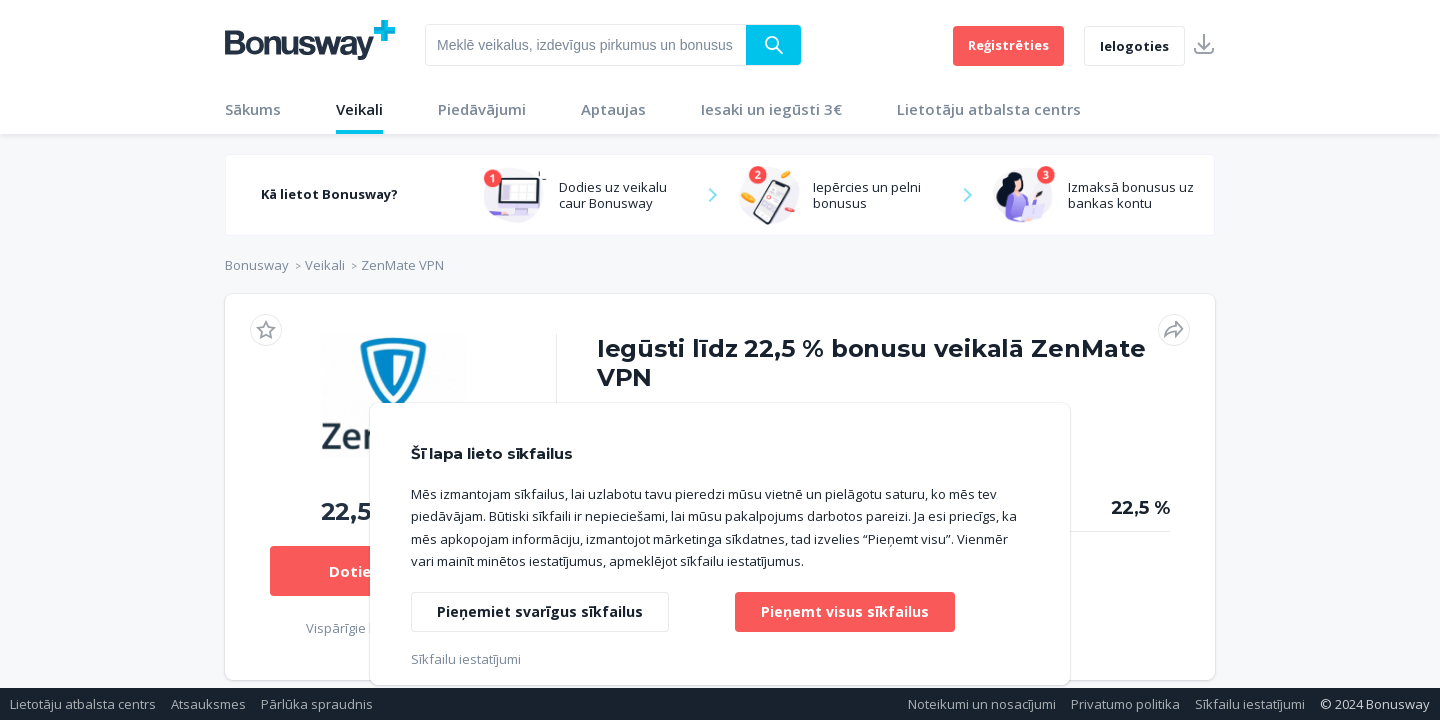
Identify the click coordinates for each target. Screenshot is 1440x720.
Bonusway (257, 265)
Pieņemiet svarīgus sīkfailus (540, 611)
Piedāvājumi (482, 109)
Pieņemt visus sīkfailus (845, 611)
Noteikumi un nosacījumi (982, 704)
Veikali (359, 109)
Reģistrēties (1008, 45)
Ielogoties (1134, 46)
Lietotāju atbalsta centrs (989, 109)
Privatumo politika (1125, 704)
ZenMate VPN (402, 265)
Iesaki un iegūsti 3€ (771, 109)
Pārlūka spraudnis (317, 704)
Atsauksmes (208, 704)
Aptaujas (613, 109)
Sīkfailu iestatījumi (1250, 704)
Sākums (253, 109)
